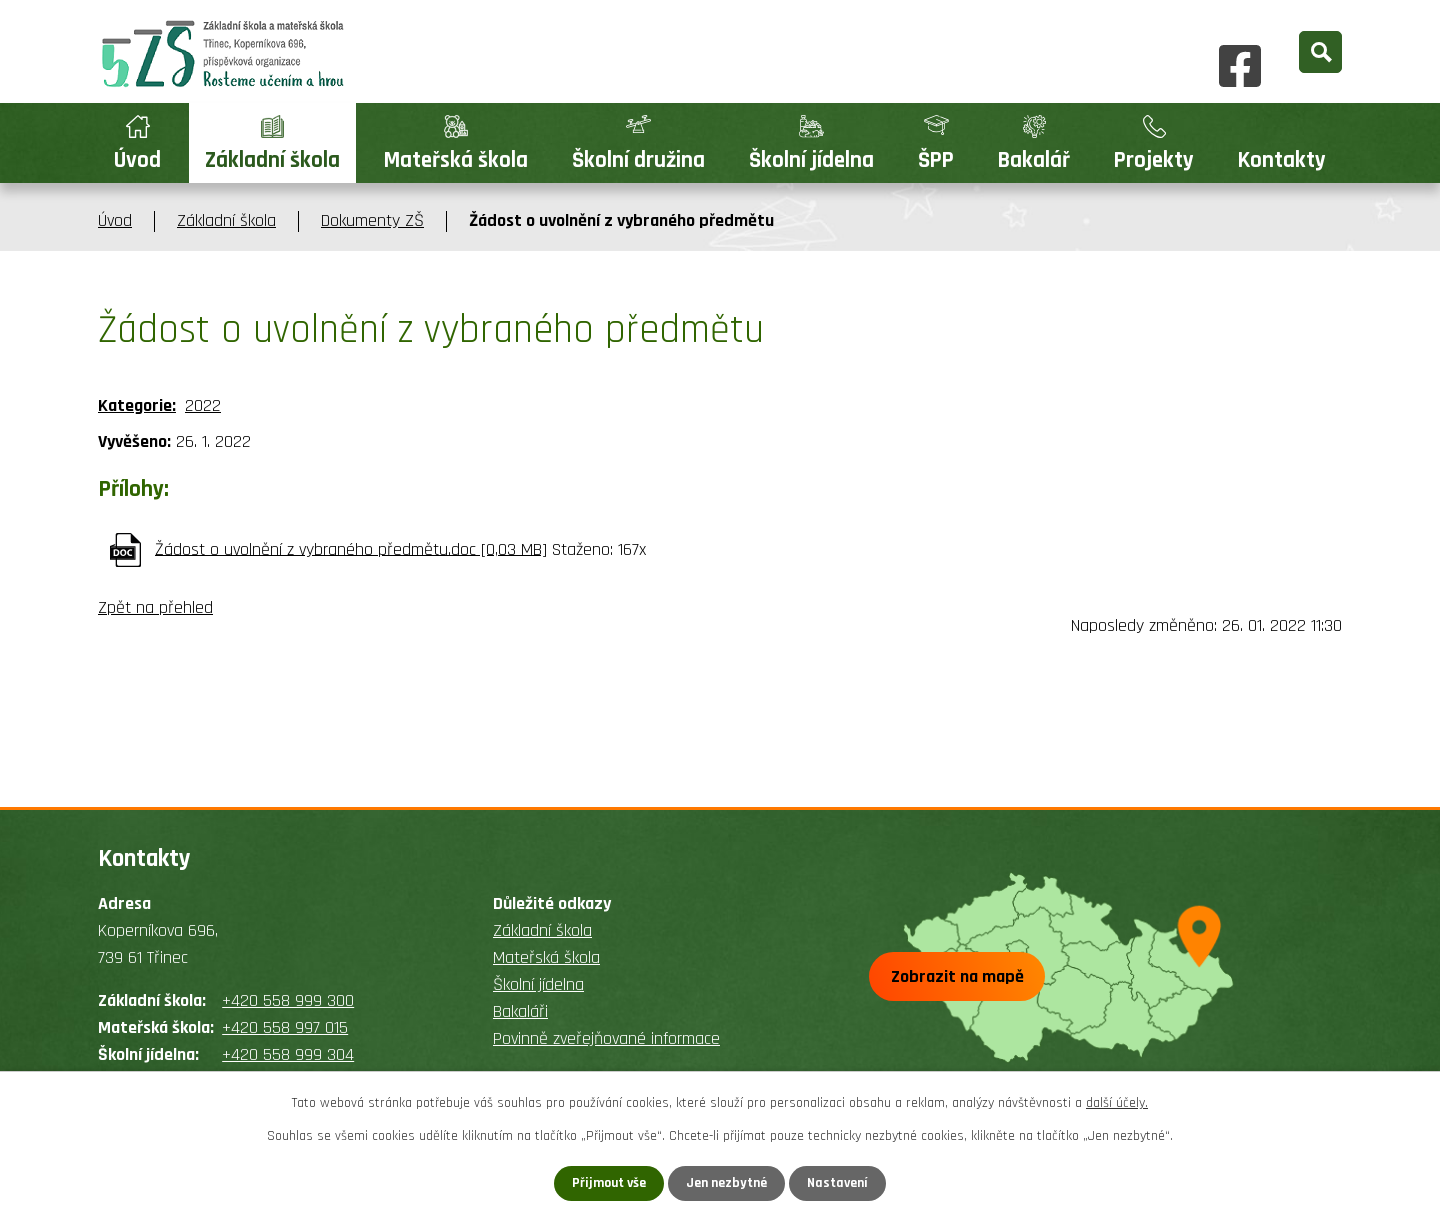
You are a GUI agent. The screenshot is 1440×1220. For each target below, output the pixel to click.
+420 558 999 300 (288, 1000)
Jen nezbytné (727, 1183)
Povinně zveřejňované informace (606, 1038)
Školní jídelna (811, 160)
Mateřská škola (456, 160)
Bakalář (1034, 160)
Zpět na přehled (155, 607)
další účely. (1117, 1103)
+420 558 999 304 (288, 1054)
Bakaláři (520, 1011)
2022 (203, 405)
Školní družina (638, 160)
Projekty (1154, 160)
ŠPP (936, 160)
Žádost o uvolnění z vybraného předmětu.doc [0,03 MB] (351, 548)
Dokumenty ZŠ (372, 220)
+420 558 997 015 (285, 1027)
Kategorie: (137, 405)
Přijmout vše (608, 1183)
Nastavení (839, 1183)
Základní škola (272, 160)
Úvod (137, 160)
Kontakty (1282, 160)
